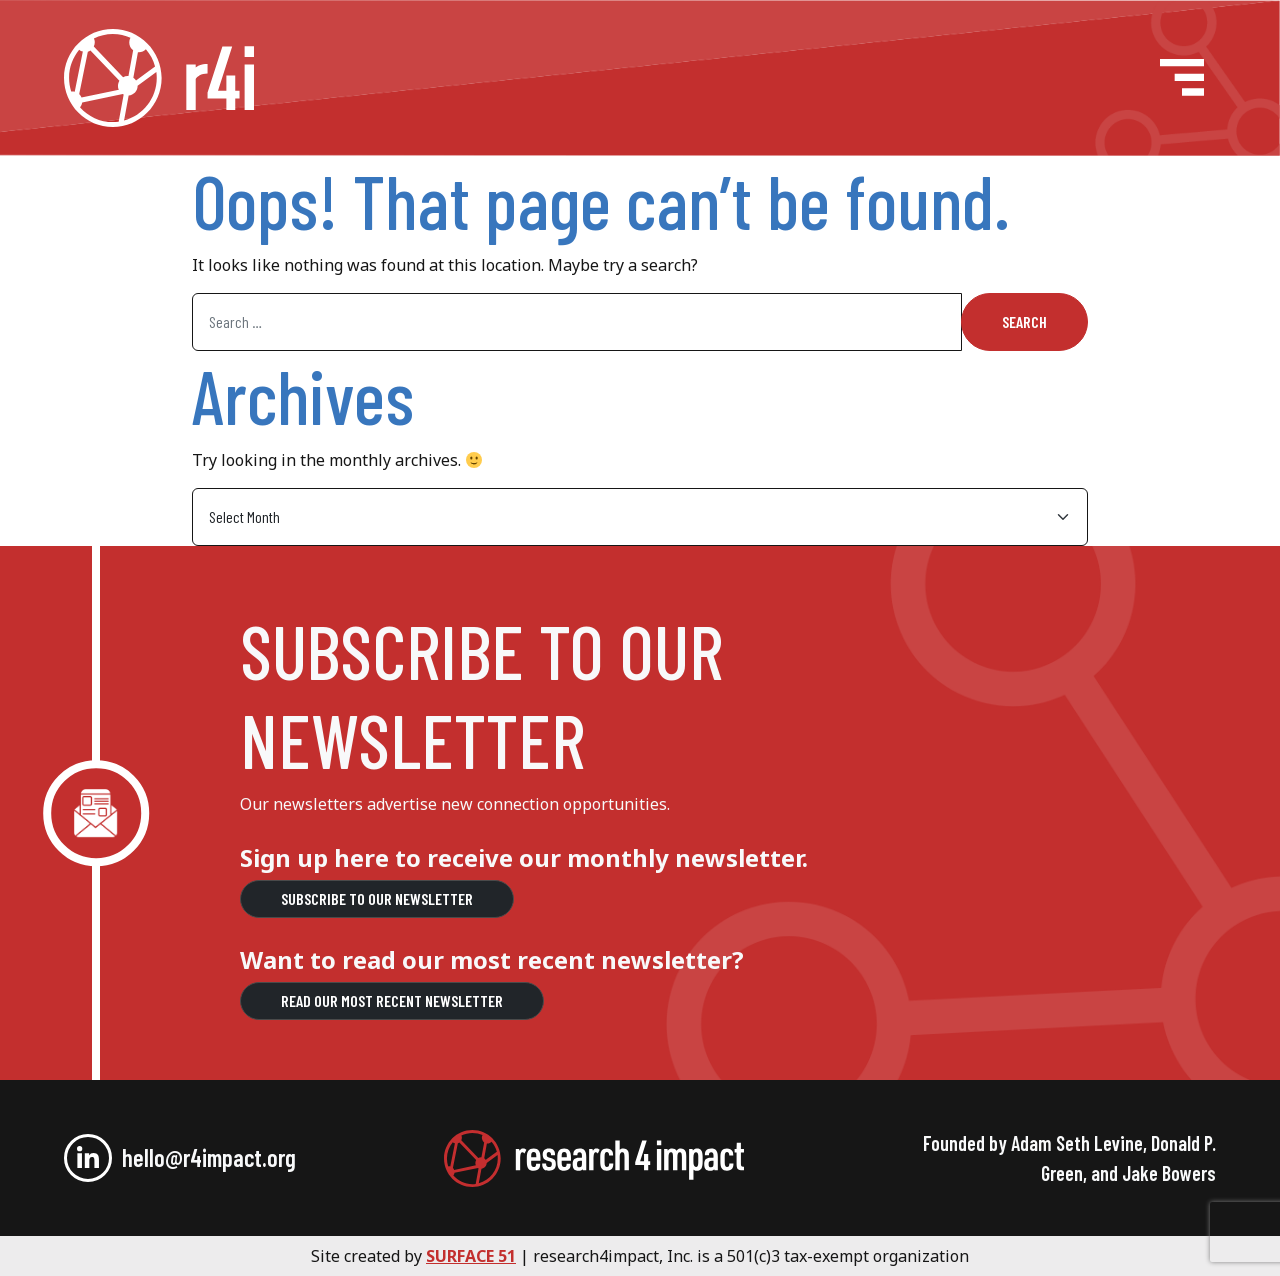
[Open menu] (1182, 77)
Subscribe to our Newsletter (377, 898)
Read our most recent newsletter (392, 1000)
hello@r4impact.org (209, 1157)
